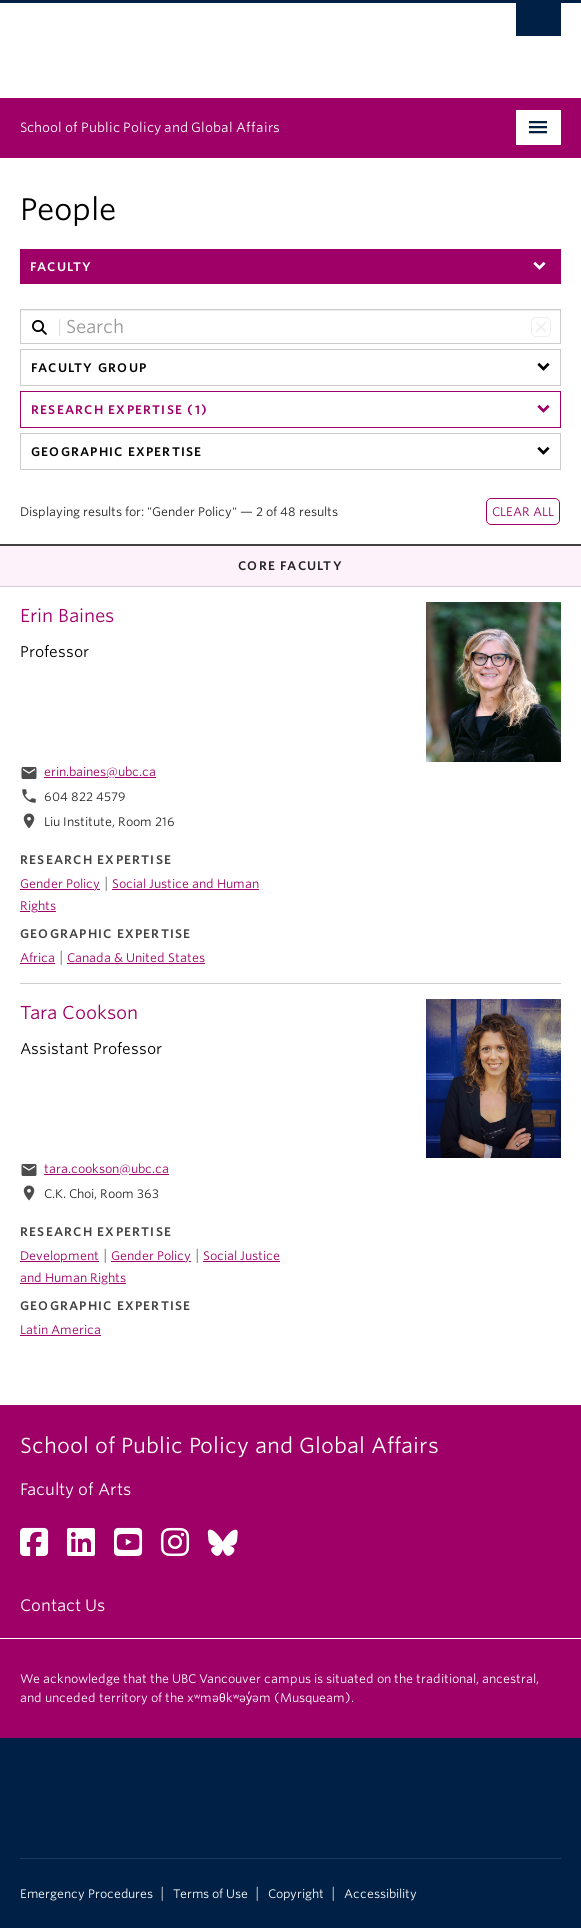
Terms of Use (210, 1894)
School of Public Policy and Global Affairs (150, 127)
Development (59, 1255)
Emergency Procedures (86, 1894)
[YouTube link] (135, 1548)
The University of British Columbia (209, 41)
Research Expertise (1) (119, 409)
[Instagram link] (182, 1548)
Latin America (60, 1329)
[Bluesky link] (230, 1548)
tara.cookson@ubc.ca (106, 1168)
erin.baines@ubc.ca (100, 771)
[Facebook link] (41, 1548)
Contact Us (62, 1605)
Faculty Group (89, 367)
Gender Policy (60, 883)
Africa (37, 957)
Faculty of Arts (75, 1489)
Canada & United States (136, 957)
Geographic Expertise (117, 451)
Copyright (296, 1894)
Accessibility (380, 1894)
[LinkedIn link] (88, 1548)
